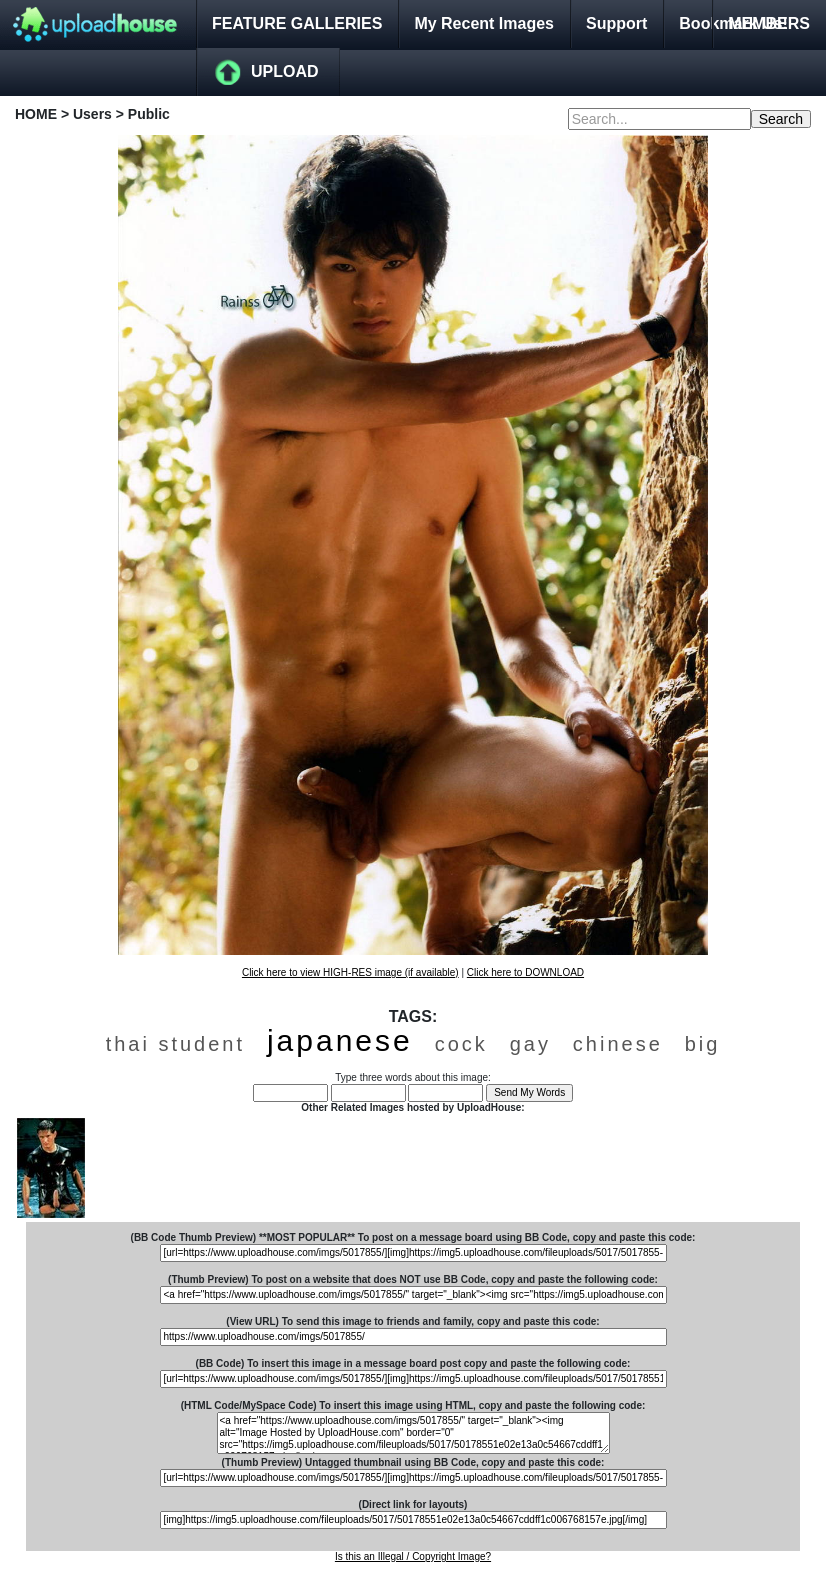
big (703, 1044)
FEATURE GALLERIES (297, 23)
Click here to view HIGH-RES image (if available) (350, 972)
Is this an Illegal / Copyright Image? (413, 1556)
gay (530, 1044)
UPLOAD (285, 71)
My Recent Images (484, 23)
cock (461, 1044)
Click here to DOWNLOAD (525, 972)
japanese (340, 1040)
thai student (175, 1044)
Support (616, 23)
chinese (618, 1044)
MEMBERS (769, 23)
